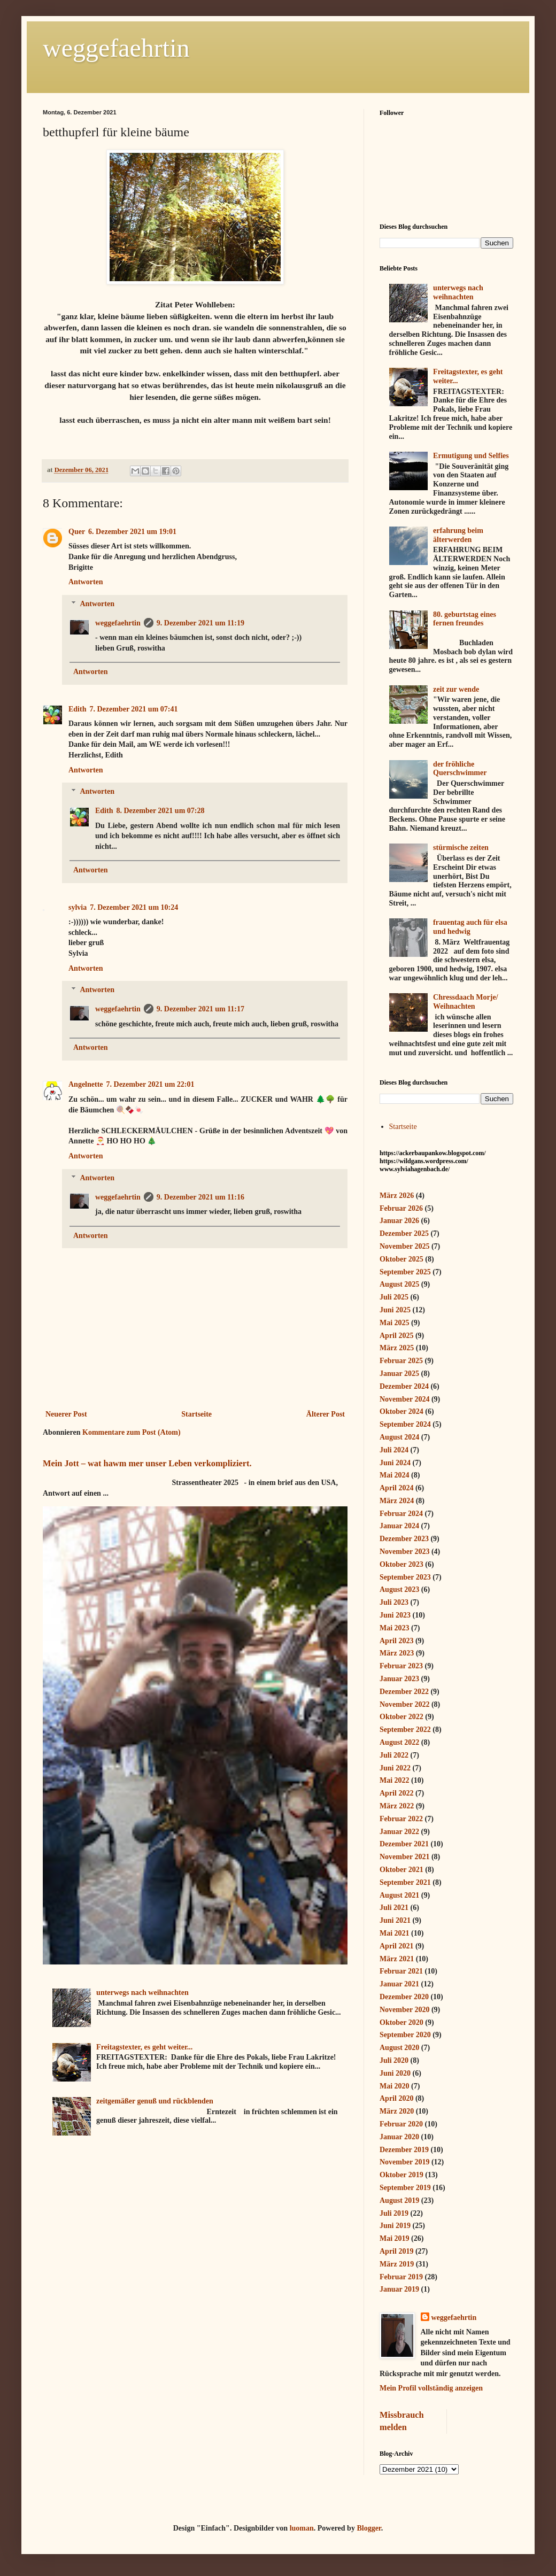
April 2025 (396, 1336)
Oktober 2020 (401, 2022)
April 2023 (396, 1641)
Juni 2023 (395, 1615)
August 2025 (399, 1284)
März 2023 (397, 1653)
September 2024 (405, 1424)
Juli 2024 (394, 1450)
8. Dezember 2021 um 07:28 (160, 811)
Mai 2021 (395, 1933)
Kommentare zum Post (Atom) (131, 1432)
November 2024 (404, 1399)
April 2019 (396, 2251)
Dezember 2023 (404, 1539)
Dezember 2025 (404, 1233)
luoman (302, 2528)
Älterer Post (325, 1414)
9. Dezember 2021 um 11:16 (200, 1197)
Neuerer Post (66, 1414)
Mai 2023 (395, 1628)
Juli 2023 (394, 1602)
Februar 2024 (401, 1514)
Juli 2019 (394, 2213)
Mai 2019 (395, 2238)
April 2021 (396, 1946)
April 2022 (396, 1793)
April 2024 (396, 1488)
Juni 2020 (395, 2073)
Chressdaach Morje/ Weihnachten (465, 1001)
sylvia (77, 907)
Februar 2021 (401, 1971)
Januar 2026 (399, 1221)
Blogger (369, 2528)
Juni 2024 (395, 1463)
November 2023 (404, 1552)
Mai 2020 (395, 2086)
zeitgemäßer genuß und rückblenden (154, 2101)
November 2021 (404, 1857)
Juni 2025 (395, 1310)
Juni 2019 (395, 2226)
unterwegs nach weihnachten (142, 1993)
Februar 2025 (401, 1361)
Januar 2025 (399, 1374)
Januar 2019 (399, 2289)
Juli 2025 (394, 1297)
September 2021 (405, 1882)
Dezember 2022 (404, 1692)
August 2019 (399, 2200)
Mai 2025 (395, 1323)
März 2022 (397, 1806)
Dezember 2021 (404, 1844)
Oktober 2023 (401, 1564)
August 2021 (399, 1895)
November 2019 (404, 2162)
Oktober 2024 (401, 1411)
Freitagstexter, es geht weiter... (144, 2047)
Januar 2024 (399, 1526)
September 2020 (405, 2035)
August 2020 (399, 2048)
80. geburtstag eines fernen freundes (464, 619)
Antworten (85, 582)
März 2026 (397, 1196)
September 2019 (405, 2188)
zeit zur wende (456, 689)
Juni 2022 (395, 1768)
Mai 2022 (395, 1780)
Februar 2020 (401, 2124)
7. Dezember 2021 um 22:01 (150, 1084)
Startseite (196, 1414)
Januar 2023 (399, 1679)
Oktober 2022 (401, 1717)
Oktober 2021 (401, 1870)
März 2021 (397, 1959)
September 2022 (405, 1730)
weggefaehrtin (116, 48)
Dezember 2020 (404, 1997)
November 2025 (404, 1246)
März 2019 (397, 2264)
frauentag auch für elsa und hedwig (470, 926)
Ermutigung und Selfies (471, 456)
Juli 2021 (394, 1908)
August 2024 (399, 1437)
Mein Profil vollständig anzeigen (431, 2388)
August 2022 (399, 1742)
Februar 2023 (401, 1666)
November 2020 (404, 2010)
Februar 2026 (401, 1208)
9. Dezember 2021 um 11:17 (200, 1009)
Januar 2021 (399, 1984)
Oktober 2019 (401, 2175)
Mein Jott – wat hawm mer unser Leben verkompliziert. (147, 1463)
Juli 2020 (394, 2060)
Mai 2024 (395, 1475)
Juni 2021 (395, 1920)
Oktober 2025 (401, 1259)
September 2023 (405, 1577)
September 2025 (405, 1272)
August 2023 (399, 1589)
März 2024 (397, 1501)
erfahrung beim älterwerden (458, 535)
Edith (77, 709)
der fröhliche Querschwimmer (459, 768)
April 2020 (396, 2098)
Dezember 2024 (404, 1386)
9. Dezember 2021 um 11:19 (200, 623)
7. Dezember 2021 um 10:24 (134, 907)
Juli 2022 (394, 1755)
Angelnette (85, 1084)
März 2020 (397, 2111)
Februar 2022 (401, 1819)
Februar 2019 (401, 2277)
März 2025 (397, 1348)
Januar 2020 (399, 2137)
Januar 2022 (399, 1832)
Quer (76, 532)
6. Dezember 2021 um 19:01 (132, 532)
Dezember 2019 (404, 2150)
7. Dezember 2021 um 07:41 (133, 709)
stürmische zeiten (461, 848)
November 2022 (404, 1704)
